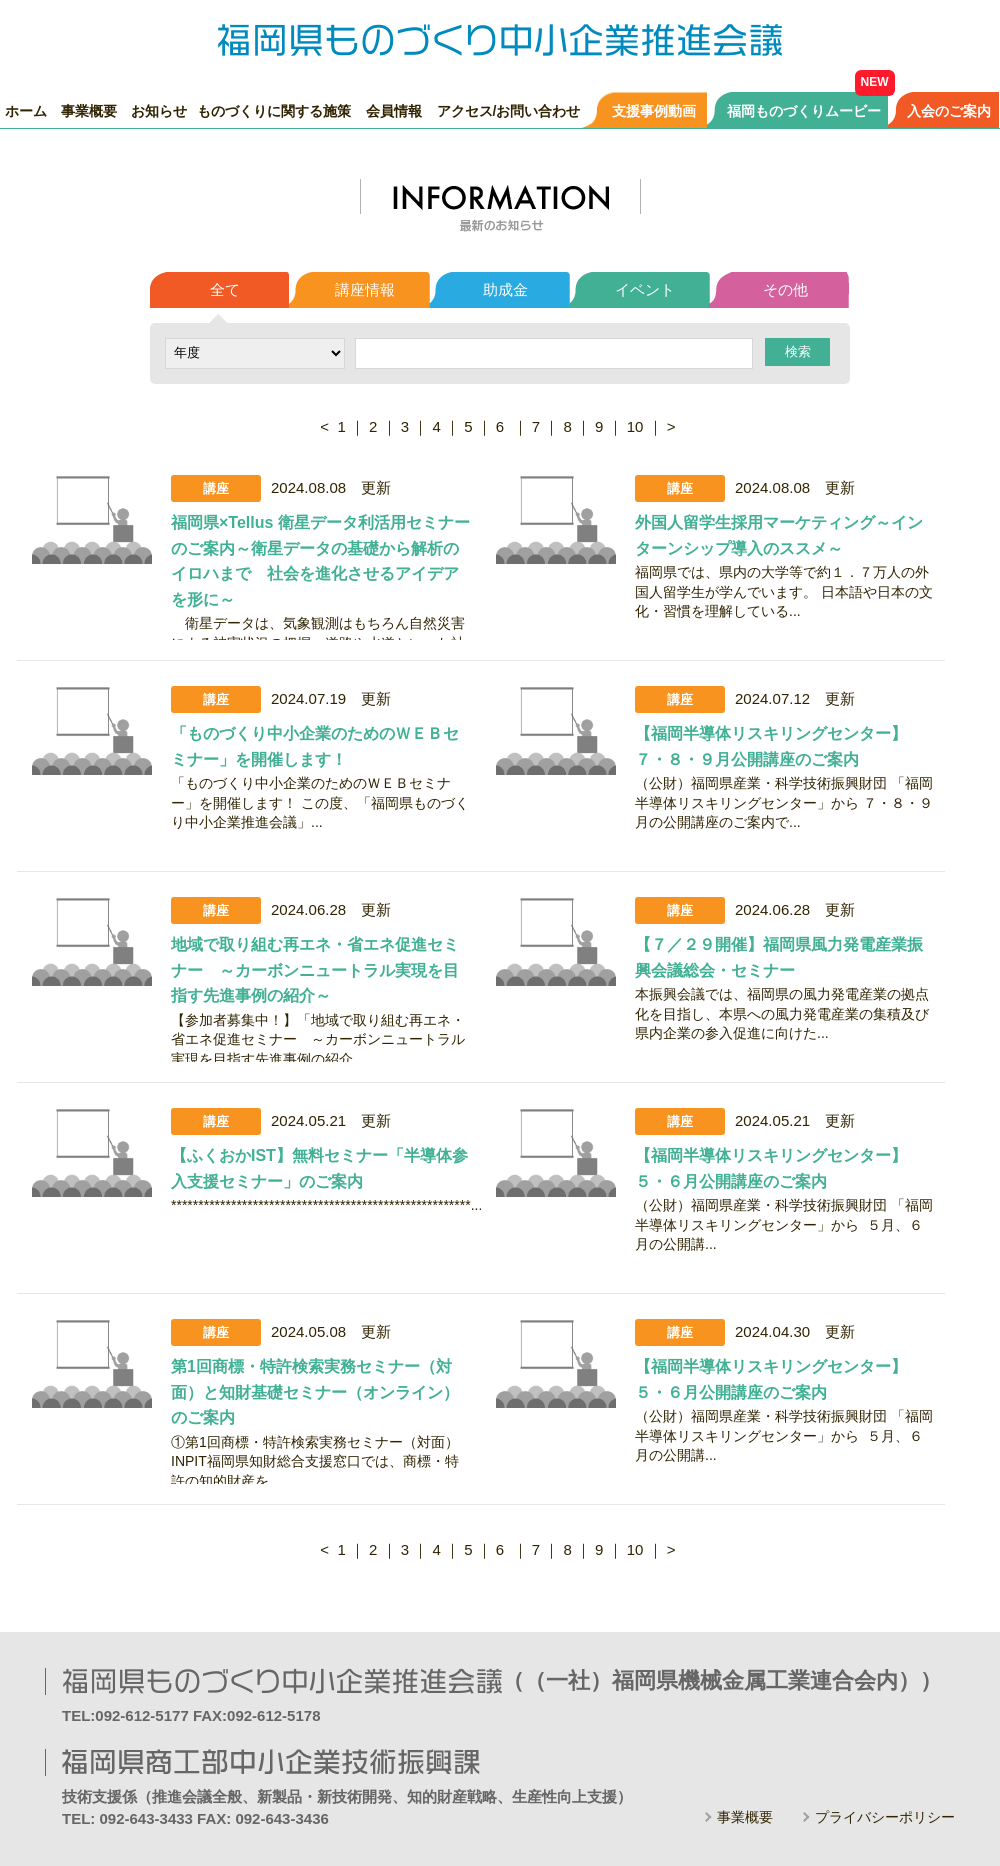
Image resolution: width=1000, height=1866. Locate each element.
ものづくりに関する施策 (274, 110)
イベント (645, 289)
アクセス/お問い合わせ (509, 110)
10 (635, 426)
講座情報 (365, 289)
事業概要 (89, 110)
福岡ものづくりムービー (804, 110)
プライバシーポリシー (885, 1817)
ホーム (26, 110)
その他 (785, 289)
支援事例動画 (654, 110)
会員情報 (394, 110)
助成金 (505, 289)
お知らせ (159, 110)
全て (225, 289)
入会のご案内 (949, 110)
